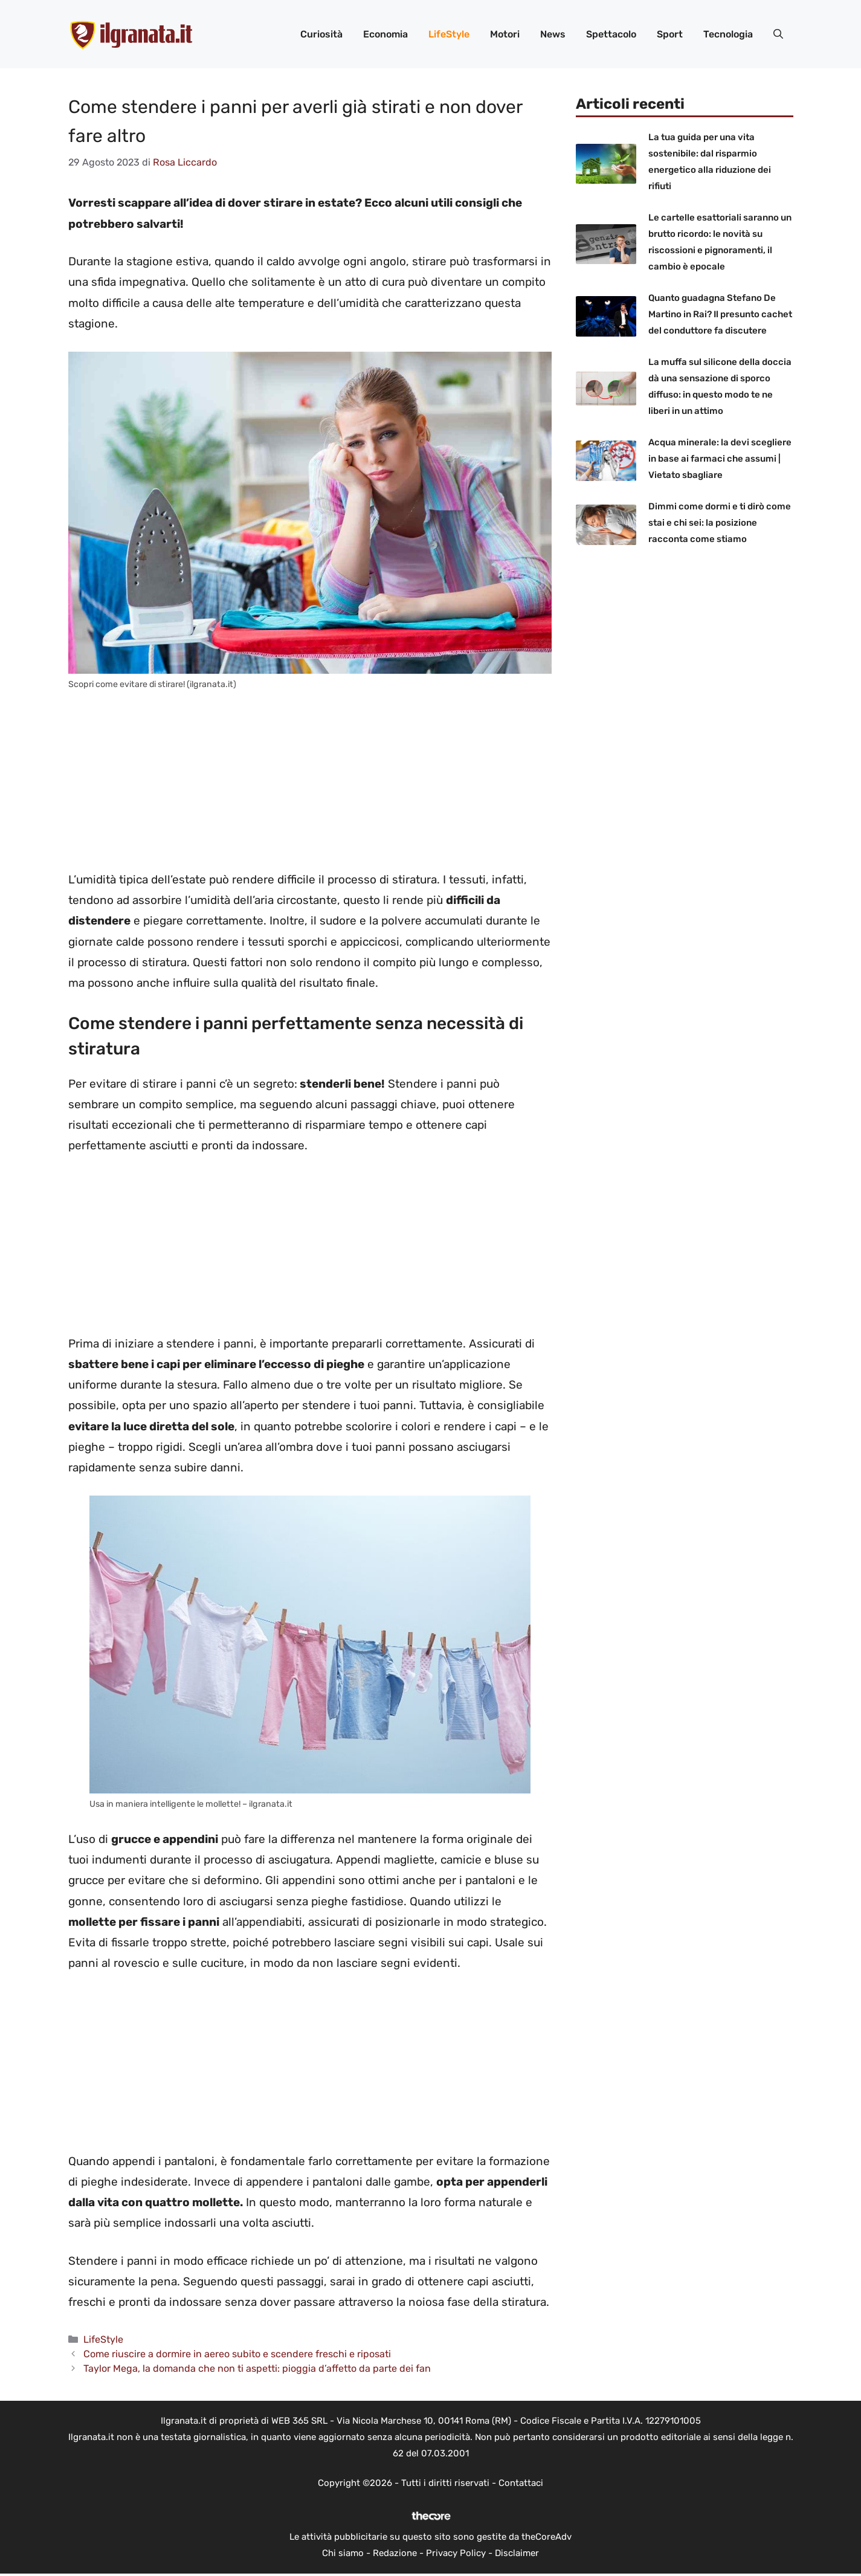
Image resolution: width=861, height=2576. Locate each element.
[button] (778, 34)
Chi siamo (343, 2553)
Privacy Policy (456, 2553)
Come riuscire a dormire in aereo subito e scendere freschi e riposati (237, 2354)
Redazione (395, 2553)
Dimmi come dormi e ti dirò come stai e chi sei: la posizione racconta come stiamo (719, 522)
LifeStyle (448, 34)
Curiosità (321, 34)
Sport (670, 34)
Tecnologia (728, 34)
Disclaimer (517, 2553)
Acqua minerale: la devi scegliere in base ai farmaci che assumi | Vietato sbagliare (720, 458)
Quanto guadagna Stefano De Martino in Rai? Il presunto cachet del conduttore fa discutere (720, 314)
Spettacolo (611, 34)
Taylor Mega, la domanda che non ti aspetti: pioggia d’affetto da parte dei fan (257, 2368)
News (553, 34)
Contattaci (520, 2483)
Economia (385, 34)
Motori (505, 34)
